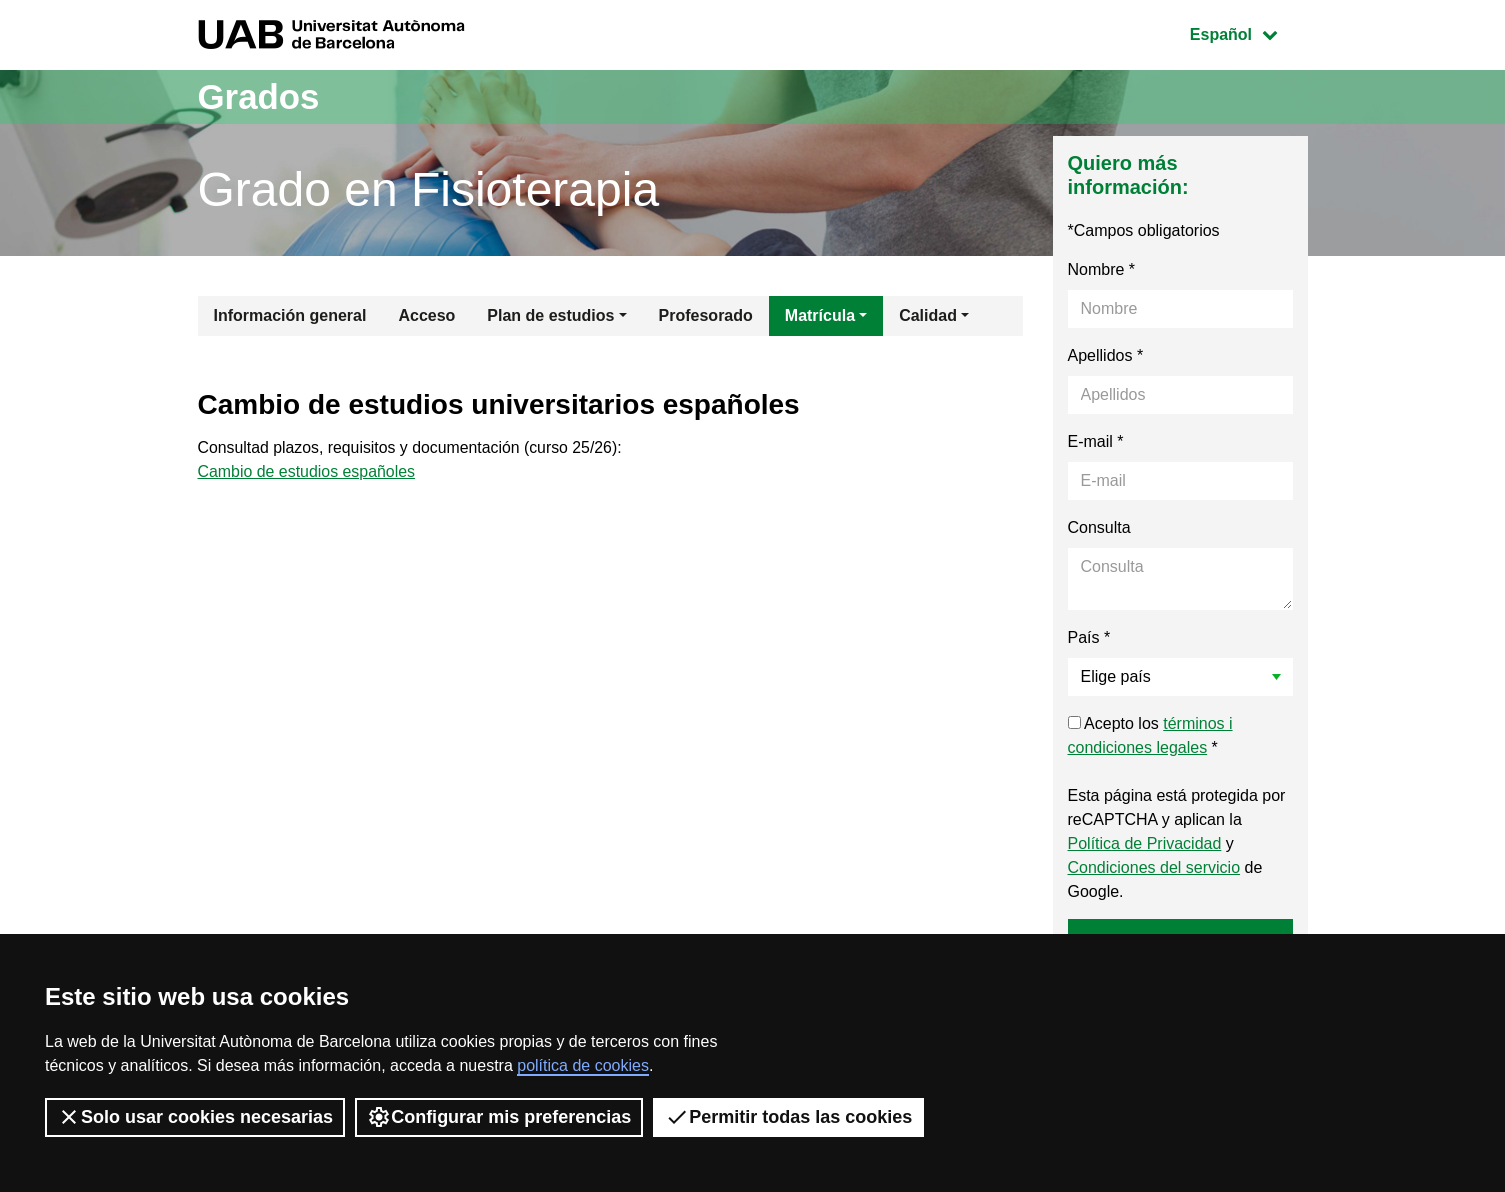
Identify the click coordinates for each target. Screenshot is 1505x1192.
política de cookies (583, 1065)
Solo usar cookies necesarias (195, 1117)
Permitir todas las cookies (788, 1117)
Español (1248, 32)
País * (1089, 637)
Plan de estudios (550, 315)
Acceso (426, 315)
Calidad (928, 315)
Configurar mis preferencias (499, 1117)
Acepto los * (1150, 735)
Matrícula (820, 315)
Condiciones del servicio (1154, 867)
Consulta (1099, 527)
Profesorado (706, 315)
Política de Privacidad (1145, 843)
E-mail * (1096, 441)
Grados (261, 96)
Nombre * (1102, 269)
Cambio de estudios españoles (307, 472)
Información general (290, 315)
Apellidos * (1106, 355)
